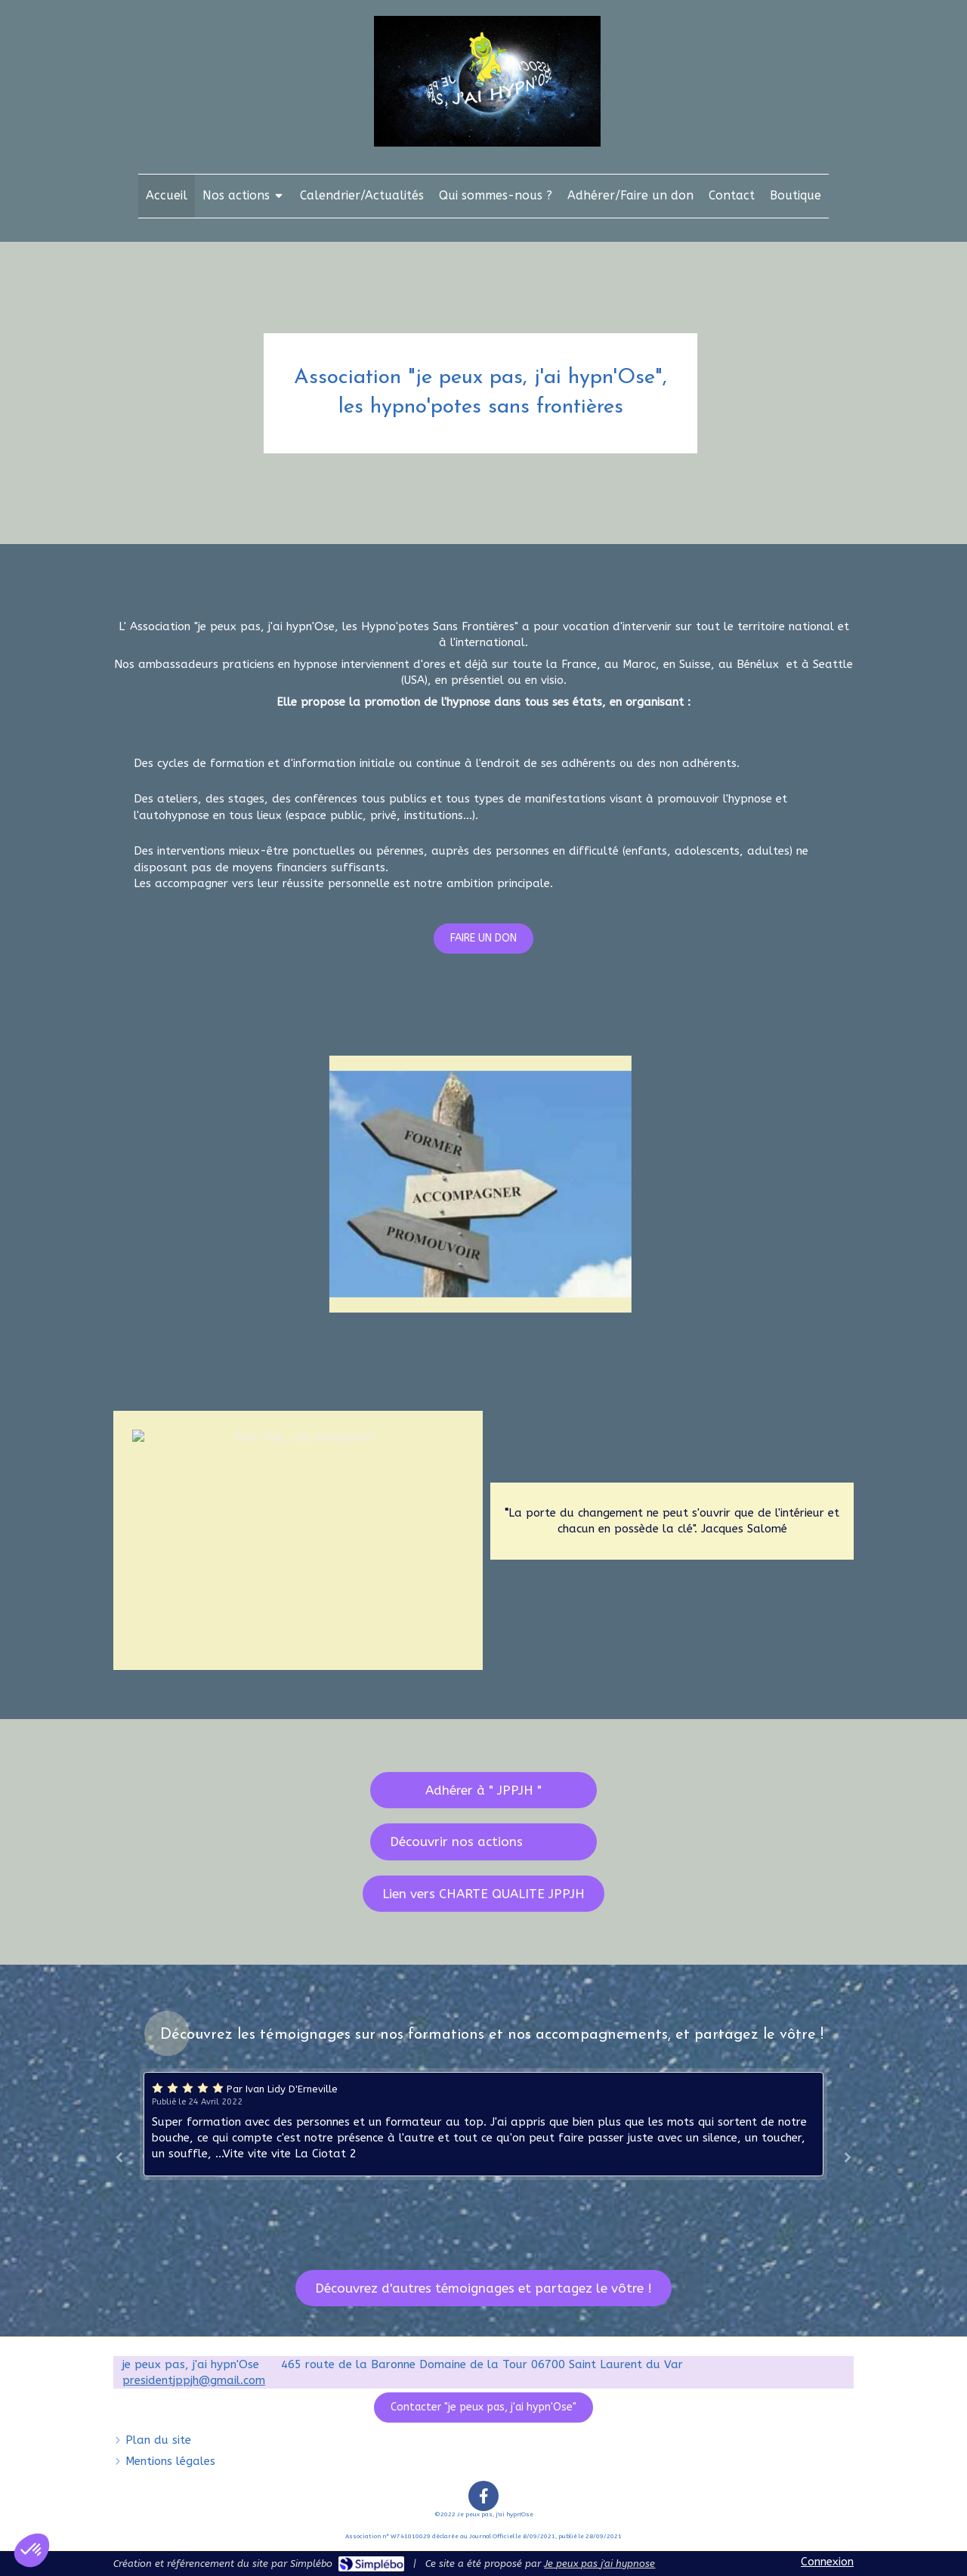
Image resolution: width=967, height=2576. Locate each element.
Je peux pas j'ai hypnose (599, 2563)
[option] (483, 2124)
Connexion (827, 2561)
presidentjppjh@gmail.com (193, 2380)
